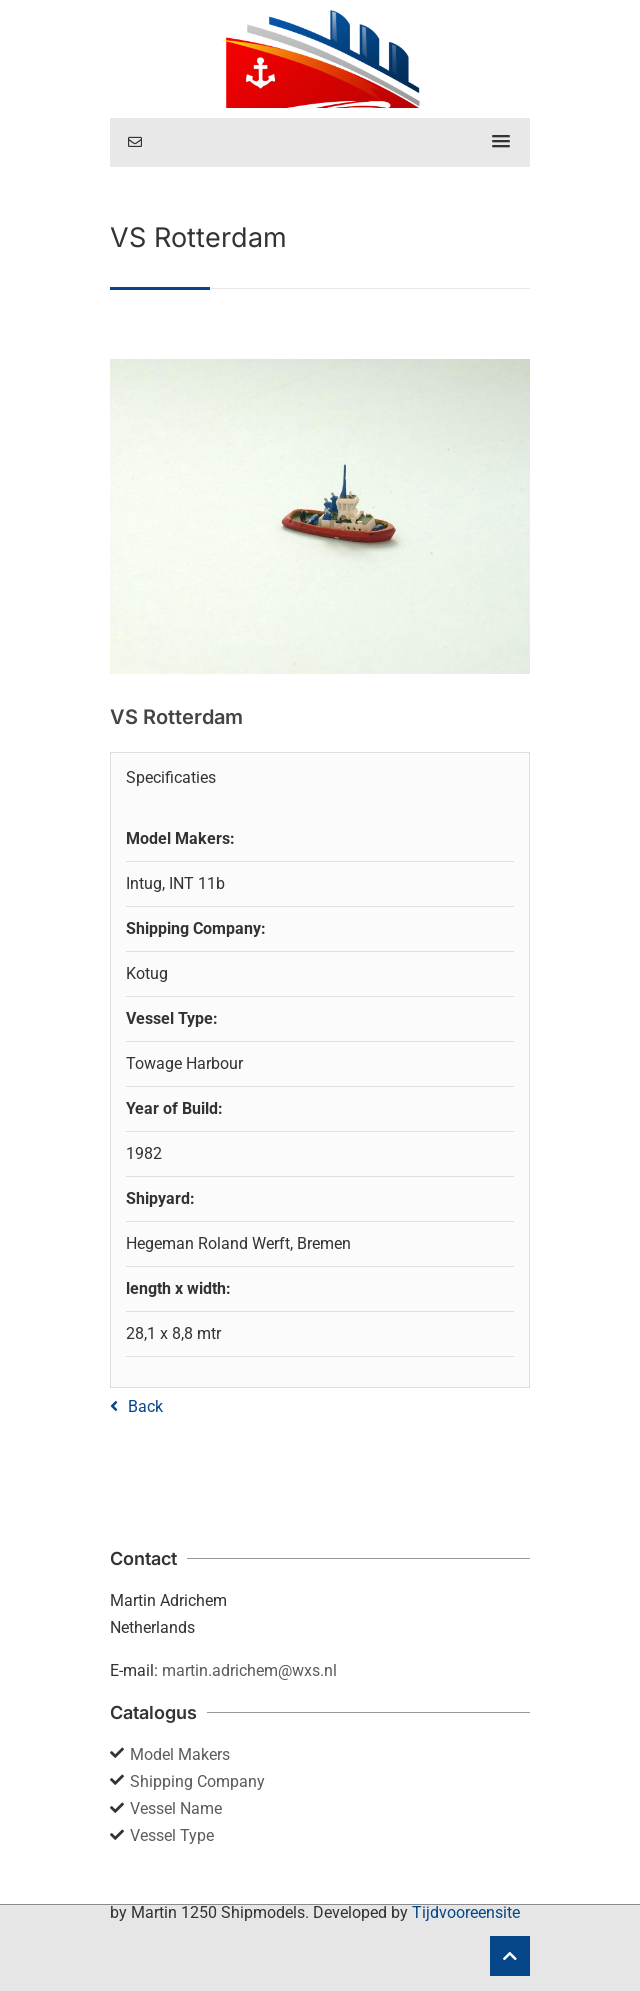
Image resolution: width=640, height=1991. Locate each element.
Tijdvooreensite (466, 1912)
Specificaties (171, 777)
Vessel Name (176, 1808)
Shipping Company (197, 1781)
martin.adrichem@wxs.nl (249, 1670)
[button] (501, 142)
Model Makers (180, 1754)
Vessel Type (172, 1835)
